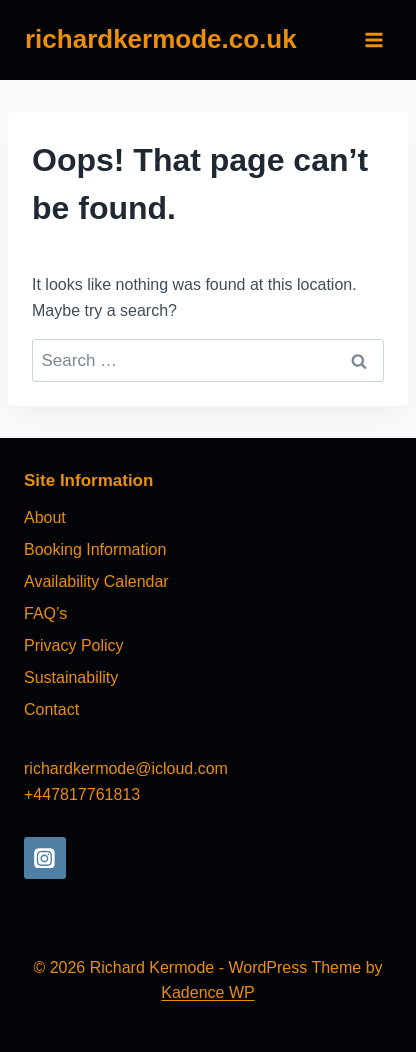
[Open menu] (373, 39)
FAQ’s (45, 613)
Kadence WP (207, 992)
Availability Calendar (96, 581)
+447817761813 (82, 794)
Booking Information (95, 549)
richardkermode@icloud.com (126, 768)
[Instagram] (45, 858)
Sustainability (71, 677)
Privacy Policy (74, 645)
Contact (51, 709)
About (45, 517)
